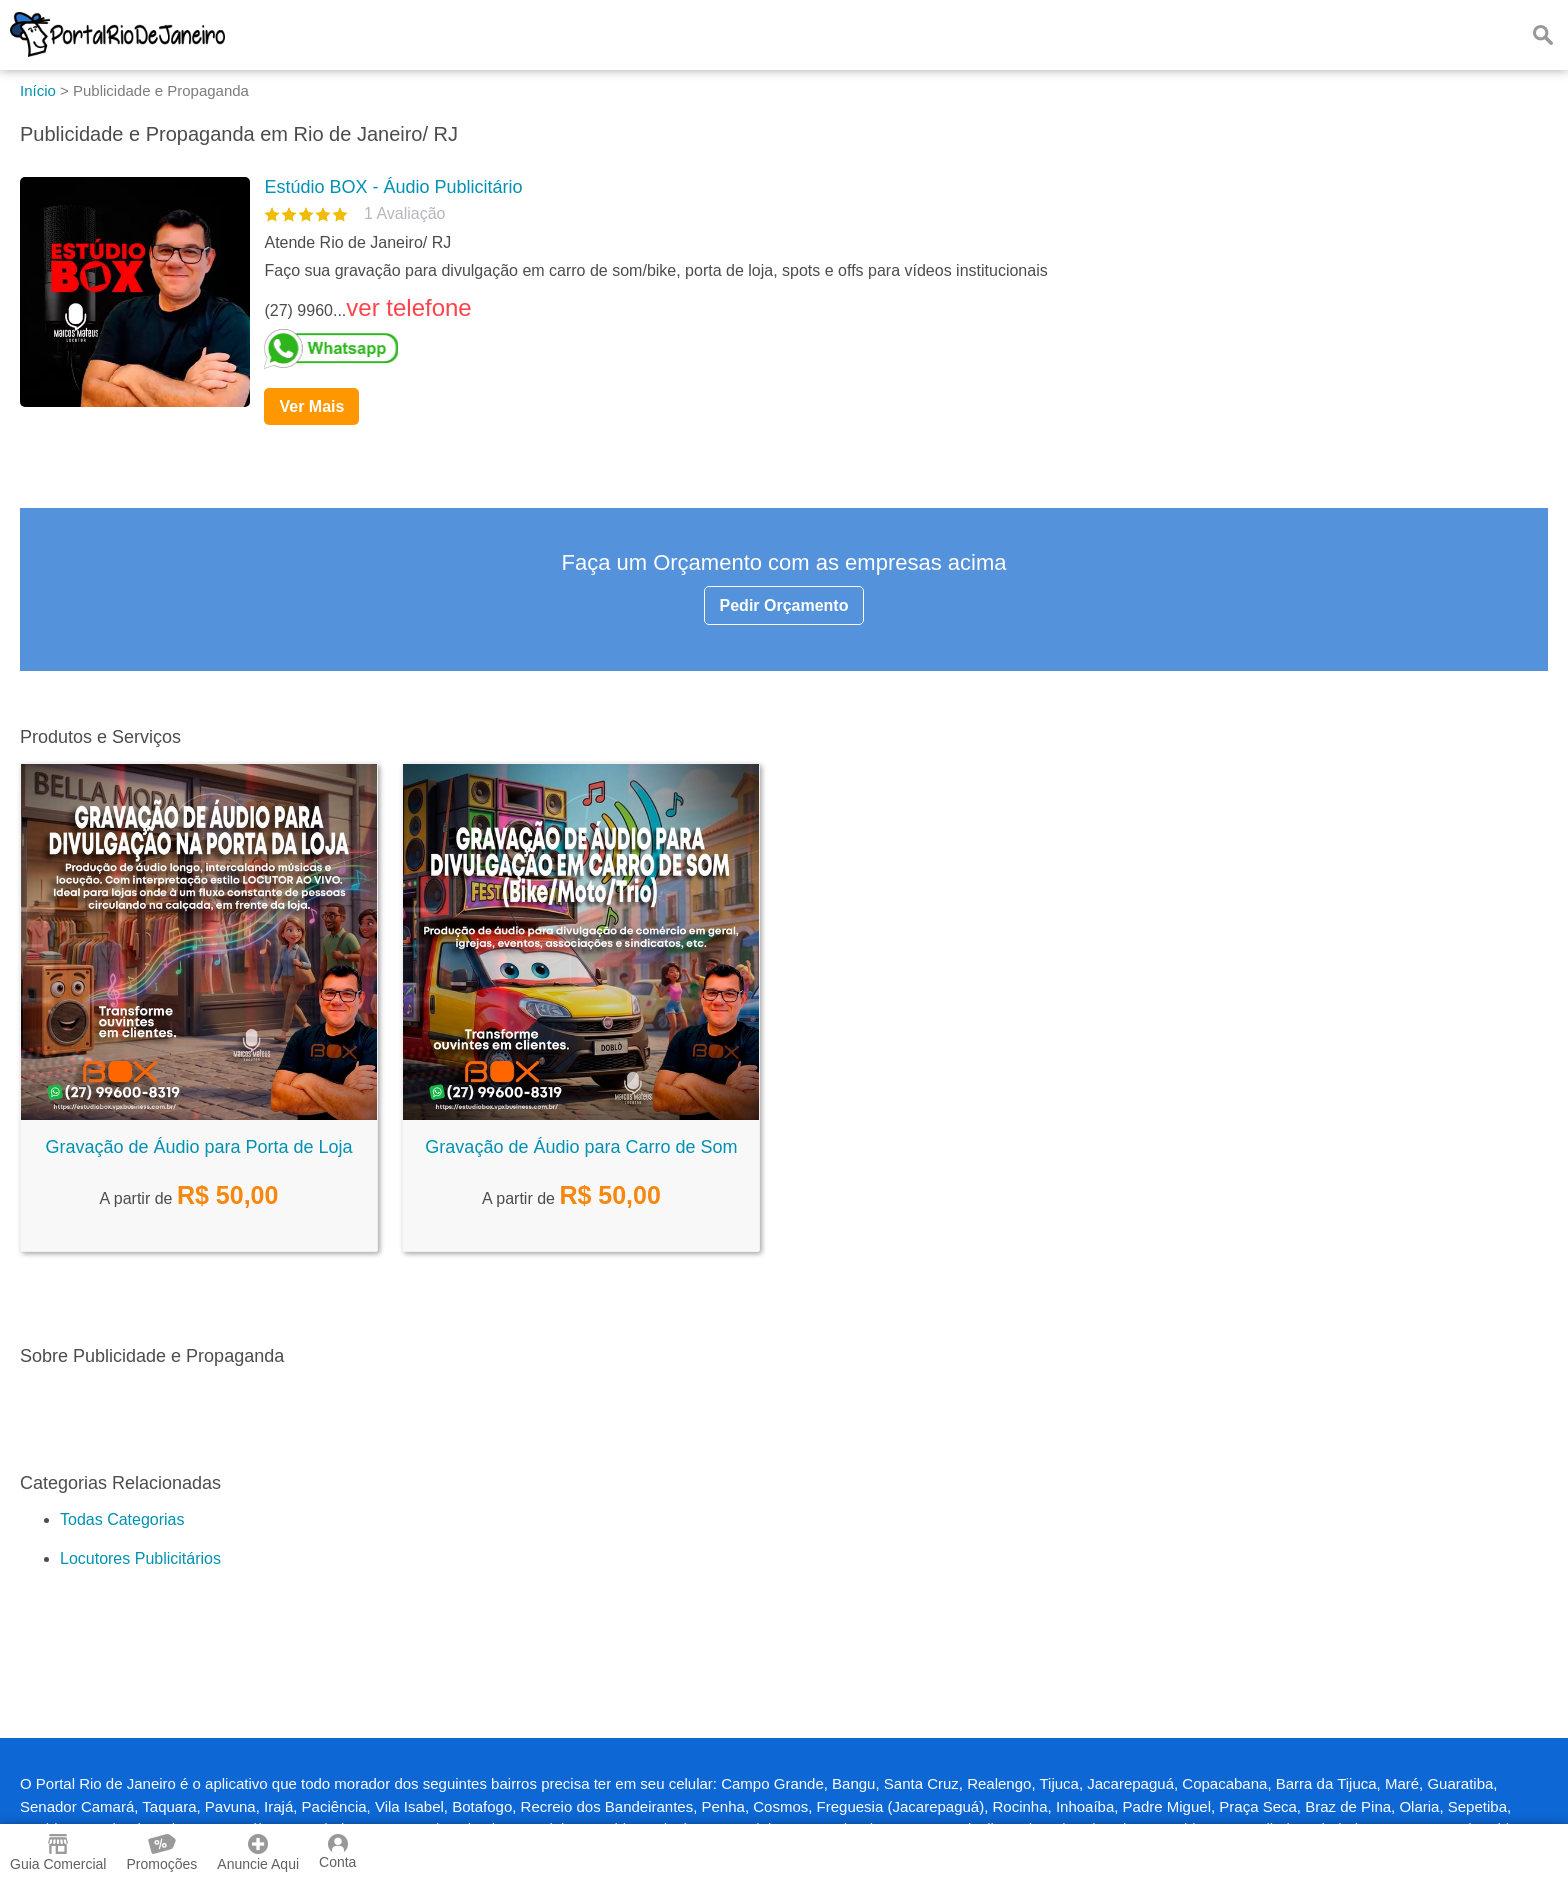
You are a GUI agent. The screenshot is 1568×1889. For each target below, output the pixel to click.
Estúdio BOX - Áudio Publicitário (393, 187)
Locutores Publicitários (140, 1558)
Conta (337, 1852)
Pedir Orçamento (784, 605)
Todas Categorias (122, 1519)
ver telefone (408, 307)
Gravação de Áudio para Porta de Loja (198, 1147)
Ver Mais (311, 406)
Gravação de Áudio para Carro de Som (581, 1147)
